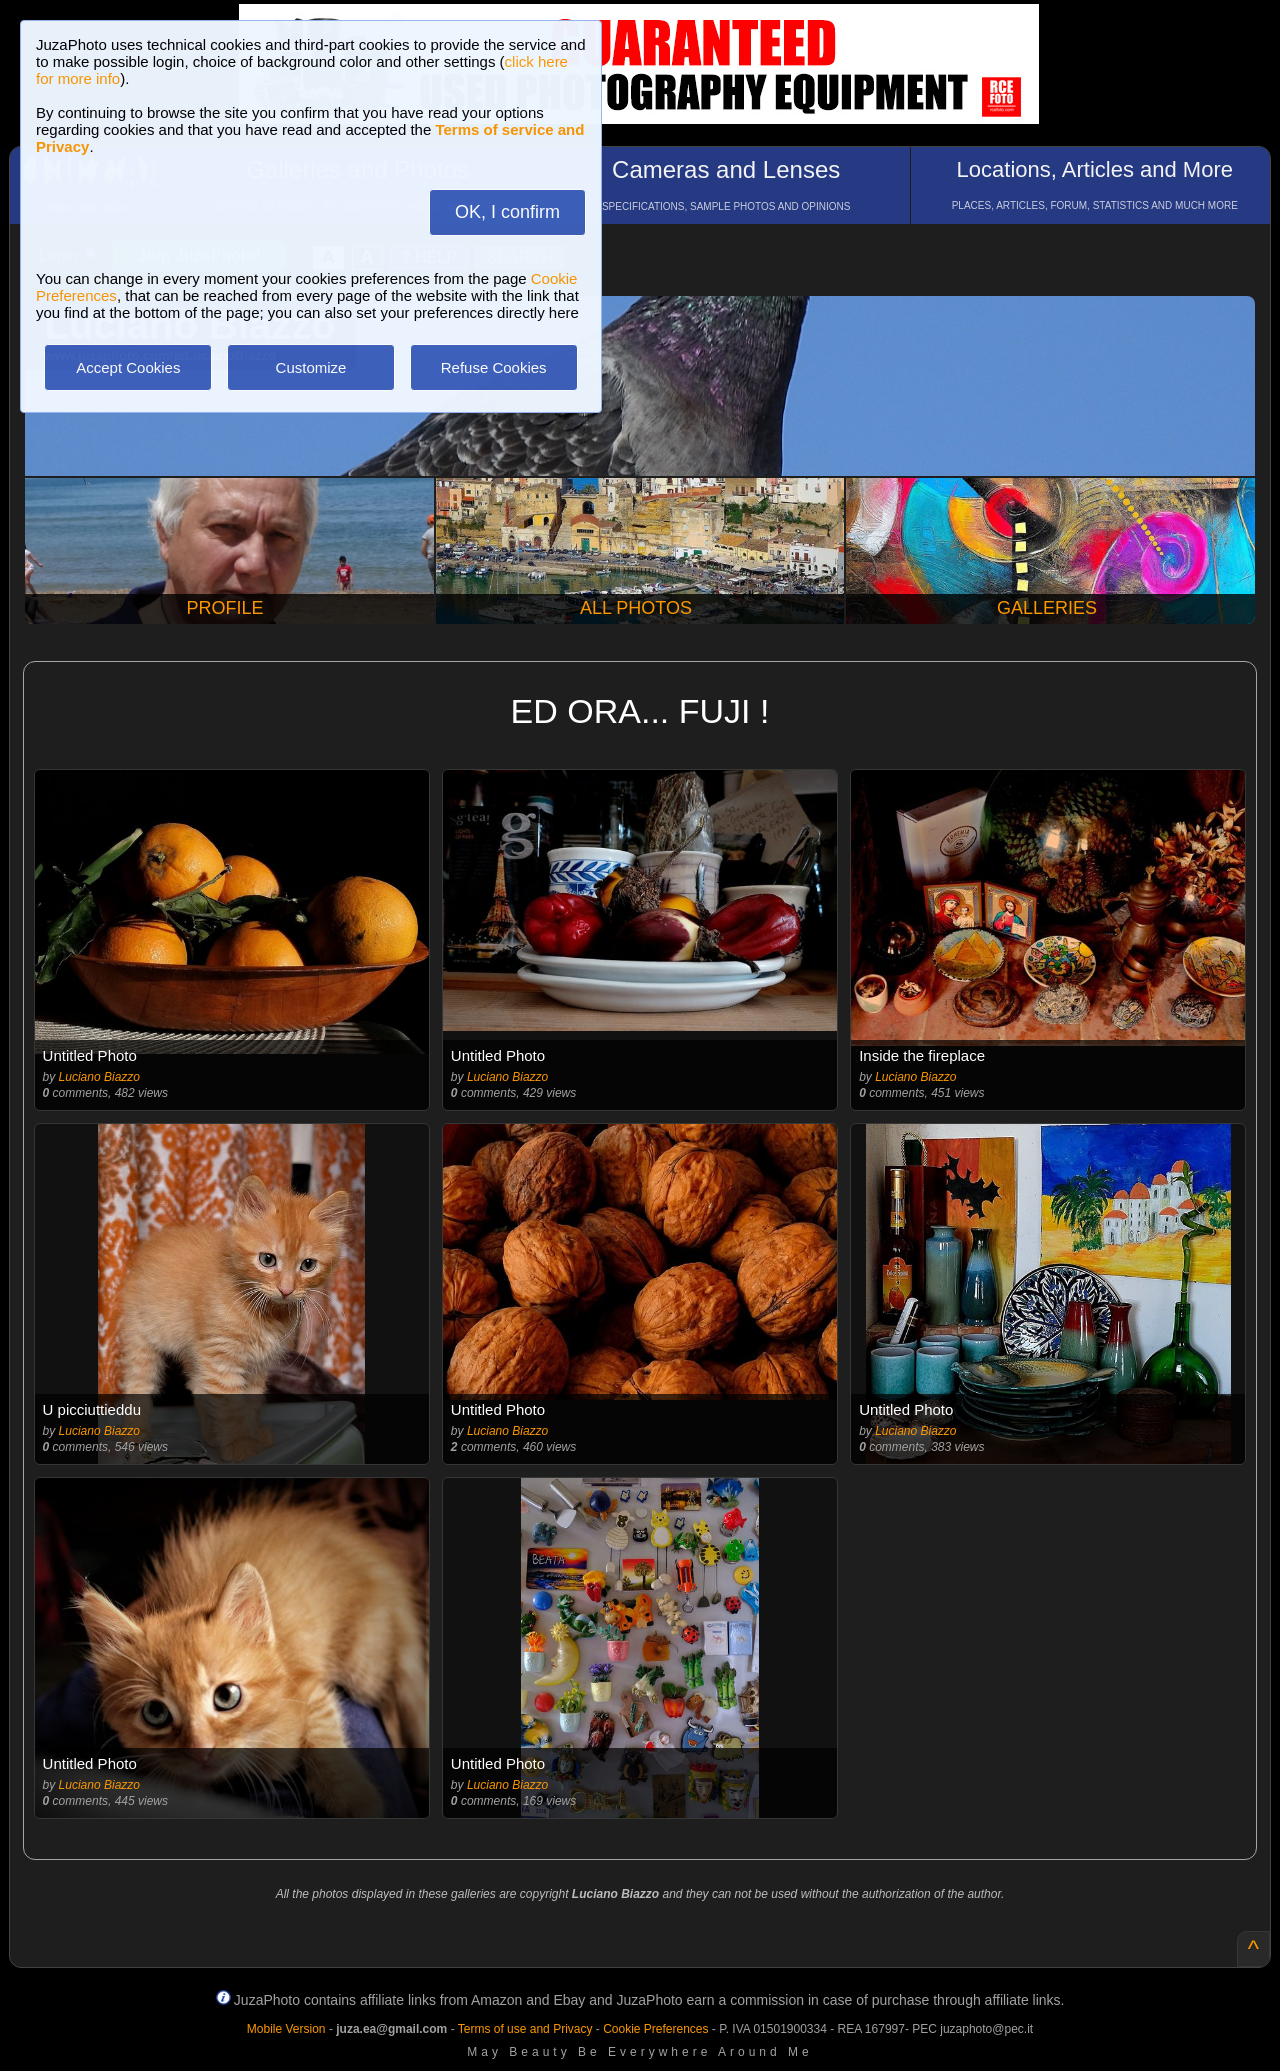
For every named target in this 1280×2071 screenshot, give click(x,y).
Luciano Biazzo (99, 1077)
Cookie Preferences (655, 2029)
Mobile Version (286, 2029)
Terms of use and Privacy (525, 2029)
